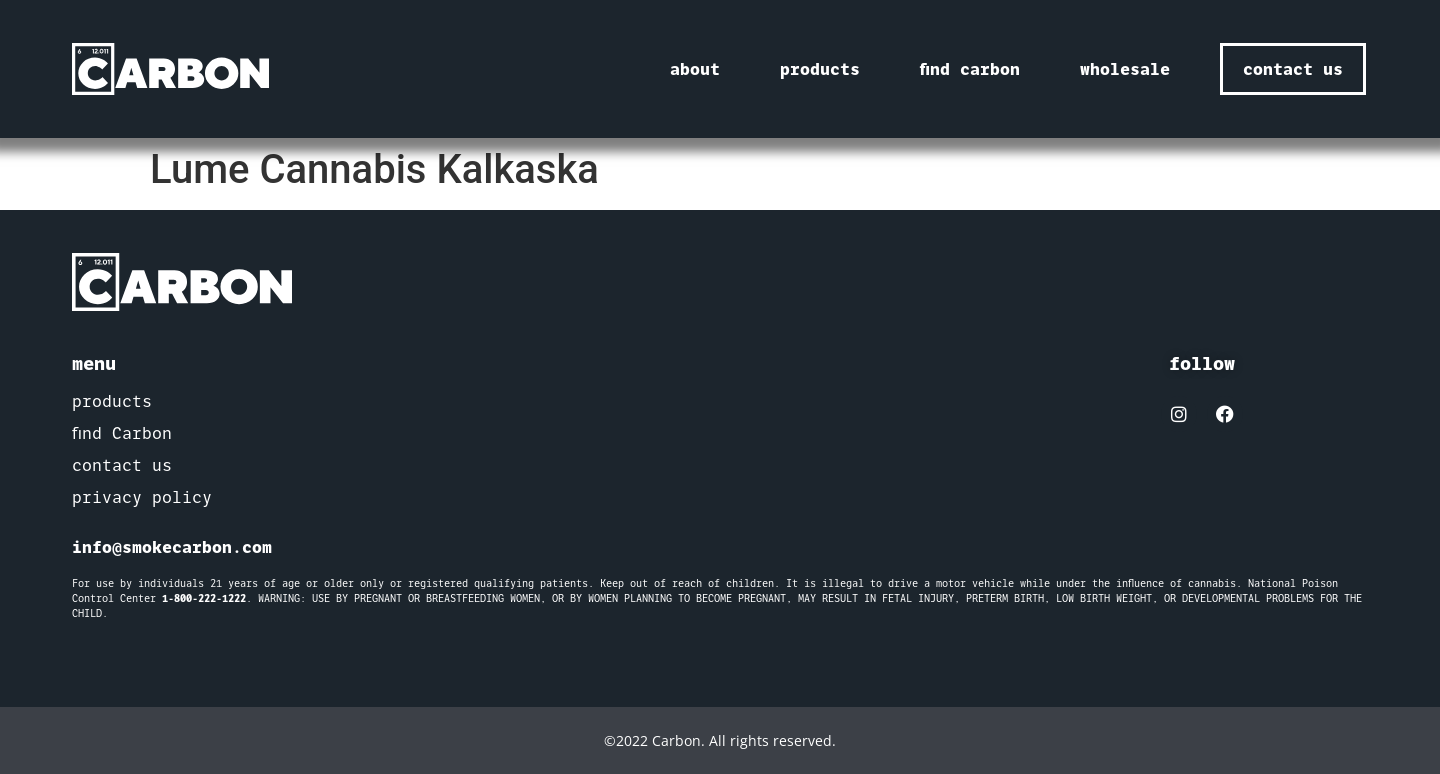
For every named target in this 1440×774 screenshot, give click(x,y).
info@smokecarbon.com (172, 547)
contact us (122, 465)
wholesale (1125, 69)
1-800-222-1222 (204, 598)
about (695, 69)
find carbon (970, 69)
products (820, 69)
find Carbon (122, 433)
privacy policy (142, 497)
